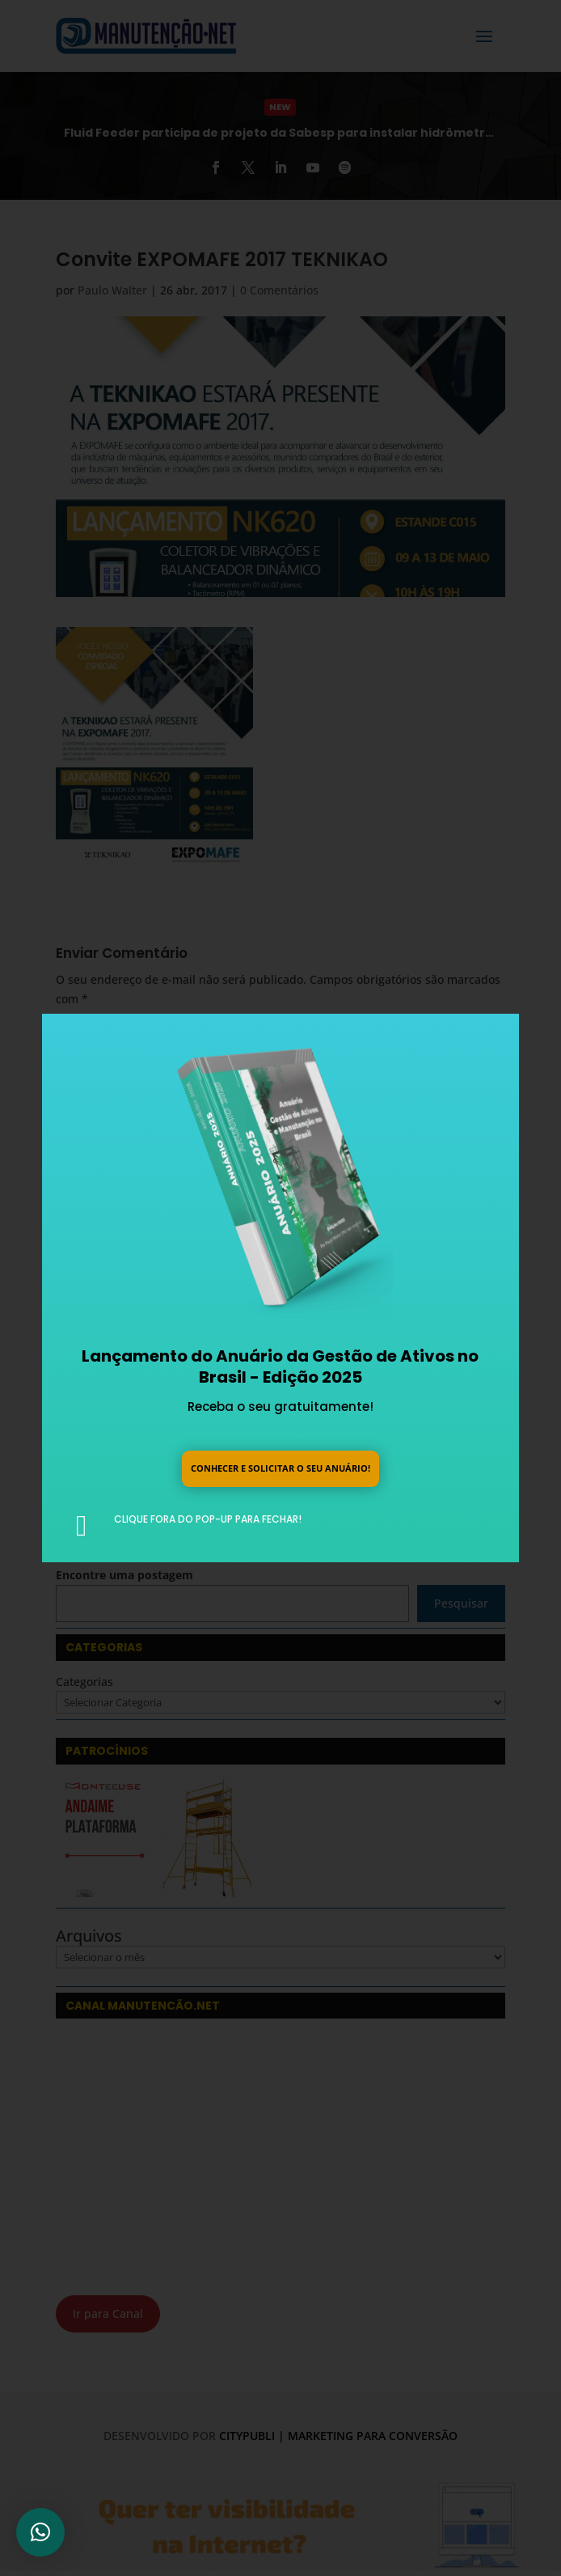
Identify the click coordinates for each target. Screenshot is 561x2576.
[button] (40, 2532)
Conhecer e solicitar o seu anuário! (280, 1467)
